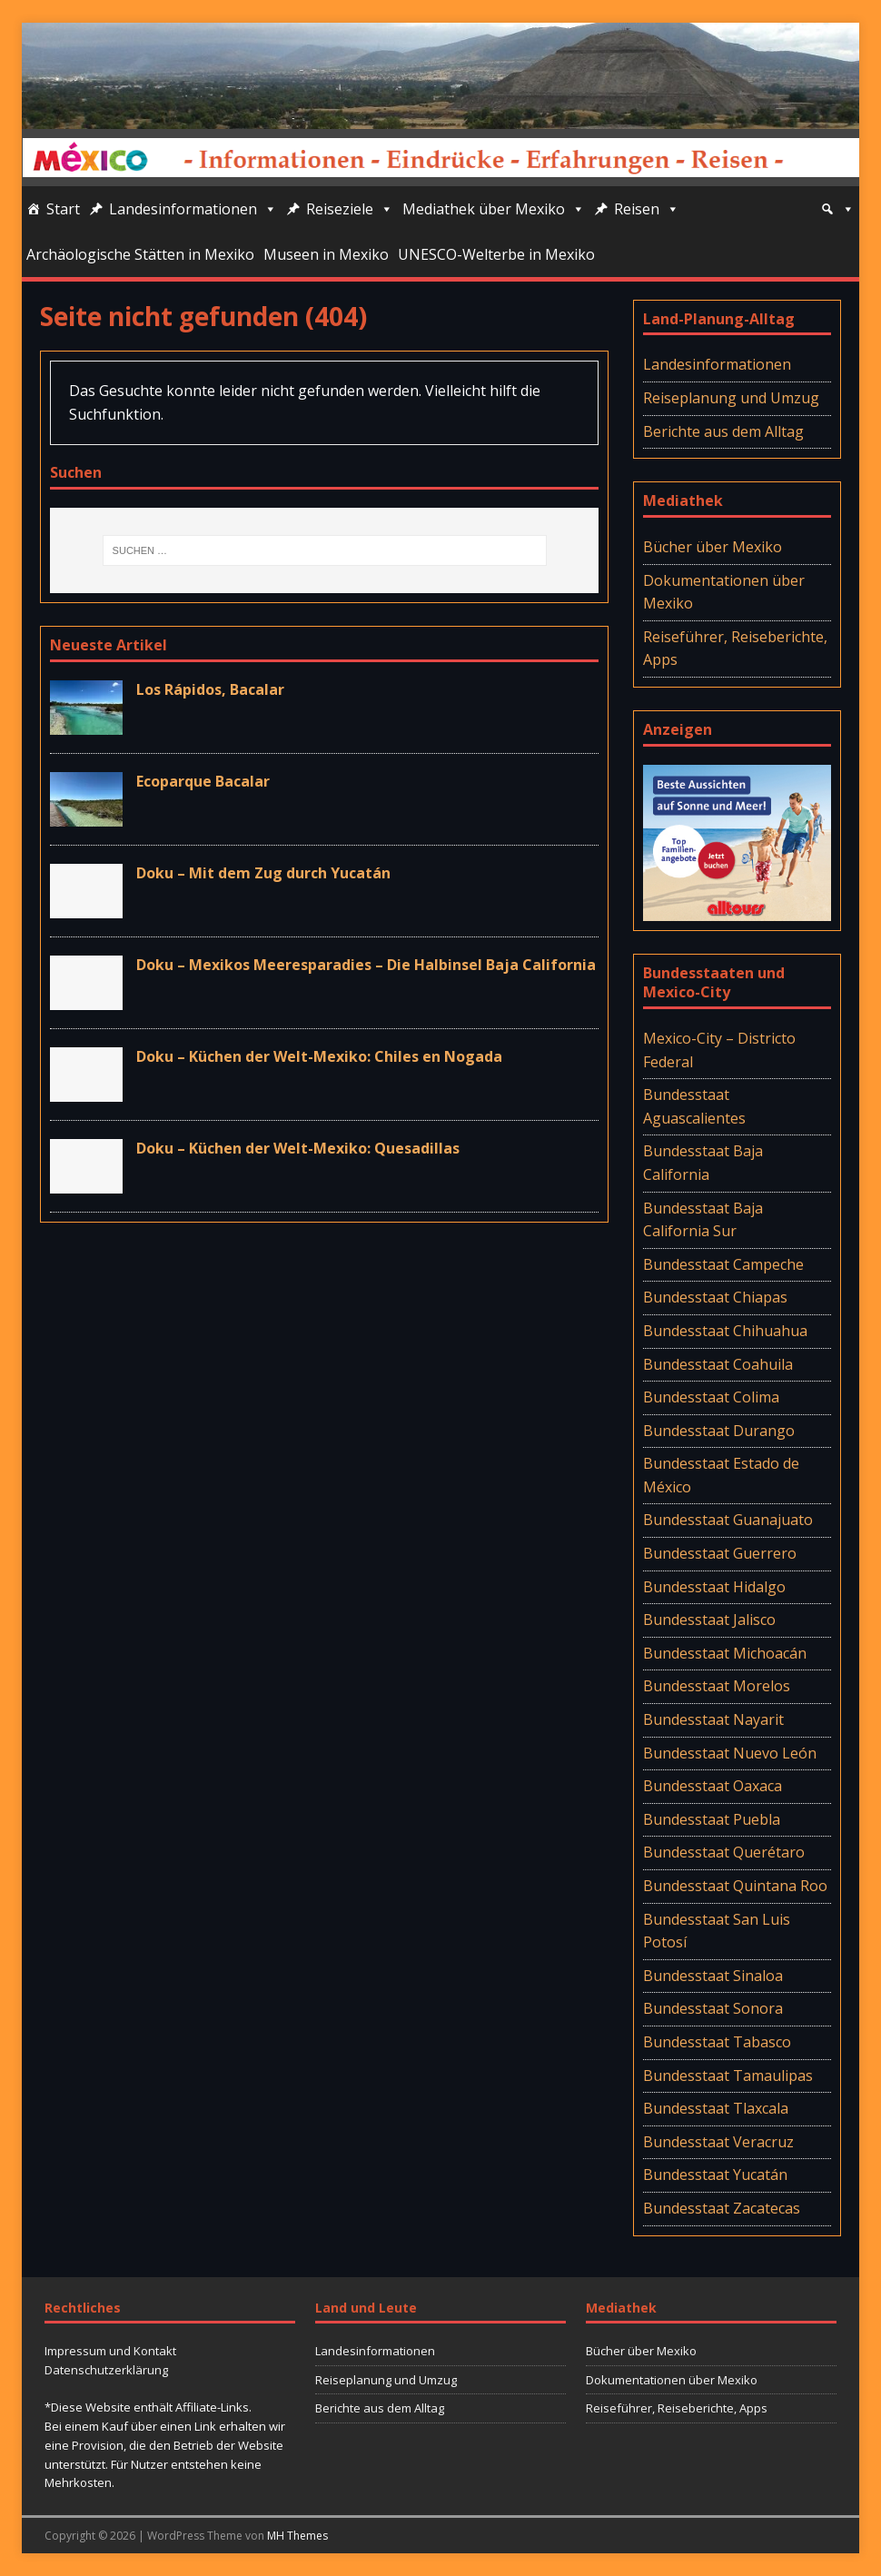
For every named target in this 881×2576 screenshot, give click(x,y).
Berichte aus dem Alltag (723, 431)
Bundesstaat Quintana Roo (735, 1886)
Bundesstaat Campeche (723, 1264)
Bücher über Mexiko (712, 547)
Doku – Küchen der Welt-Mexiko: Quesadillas (298, 1148)
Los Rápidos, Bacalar (210, 689)
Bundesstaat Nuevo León (730, 1753)
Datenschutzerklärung (106, 2370)
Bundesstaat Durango (719, 1431)
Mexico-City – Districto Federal (719, 1050)
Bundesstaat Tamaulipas (728, 2076)
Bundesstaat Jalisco (709, 1620)
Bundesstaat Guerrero (720, 1553)
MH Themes (297, 2535)
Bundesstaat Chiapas (715, 1297)
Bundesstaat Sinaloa (713, 1976)
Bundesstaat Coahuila (718, 1364)
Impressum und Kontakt (110, 2351)
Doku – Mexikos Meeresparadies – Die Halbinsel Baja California (366, 965)
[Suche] (837, 209)
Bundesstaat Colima (711, 1397)
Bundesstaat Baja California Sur (703, 1220)
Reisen (646, 209)
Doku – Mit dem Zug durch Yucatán (263, 873)
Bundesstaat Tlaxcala (715, 2108)
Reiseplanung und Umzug (731, 398)
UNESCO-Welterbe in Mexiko (496, 254)
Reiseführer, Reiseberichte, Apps (735, 648)
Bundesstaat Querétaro (724, 1852)
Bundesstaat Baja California (703, 1162)
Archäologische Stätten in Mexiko (140, 254)
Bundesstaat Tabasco (717, 2042)
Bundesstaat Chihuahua (725, 1331)
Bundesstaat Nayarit (713, 1719)
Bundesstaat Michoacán (725, 1653)
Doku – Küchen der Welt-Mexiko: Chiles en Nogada (319, 1056)
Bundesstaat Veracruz (718, 2142)
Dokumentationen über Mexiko (724, 592)
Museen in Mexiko (326, 254)
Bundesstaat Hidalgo (714, 1587)
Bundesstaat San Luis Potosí (716, 1931)
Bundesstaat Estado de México (721, 1475)
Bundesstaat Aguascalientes (694, 1106)
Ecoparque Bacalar (203, 781)
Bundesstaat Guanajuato (728, 1520)
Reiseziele (349, 209)
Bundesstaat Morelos (716, 1686)
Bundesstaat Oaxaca (712, 1786)
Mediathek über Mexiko (493, 209)
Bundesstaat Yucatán (715, 2175)
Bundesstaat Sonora (713, 2008)
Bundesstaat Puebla (711, 1819)
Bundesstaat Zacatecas (721, 2208)
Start (63, 209)
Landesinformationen (193, 209)
